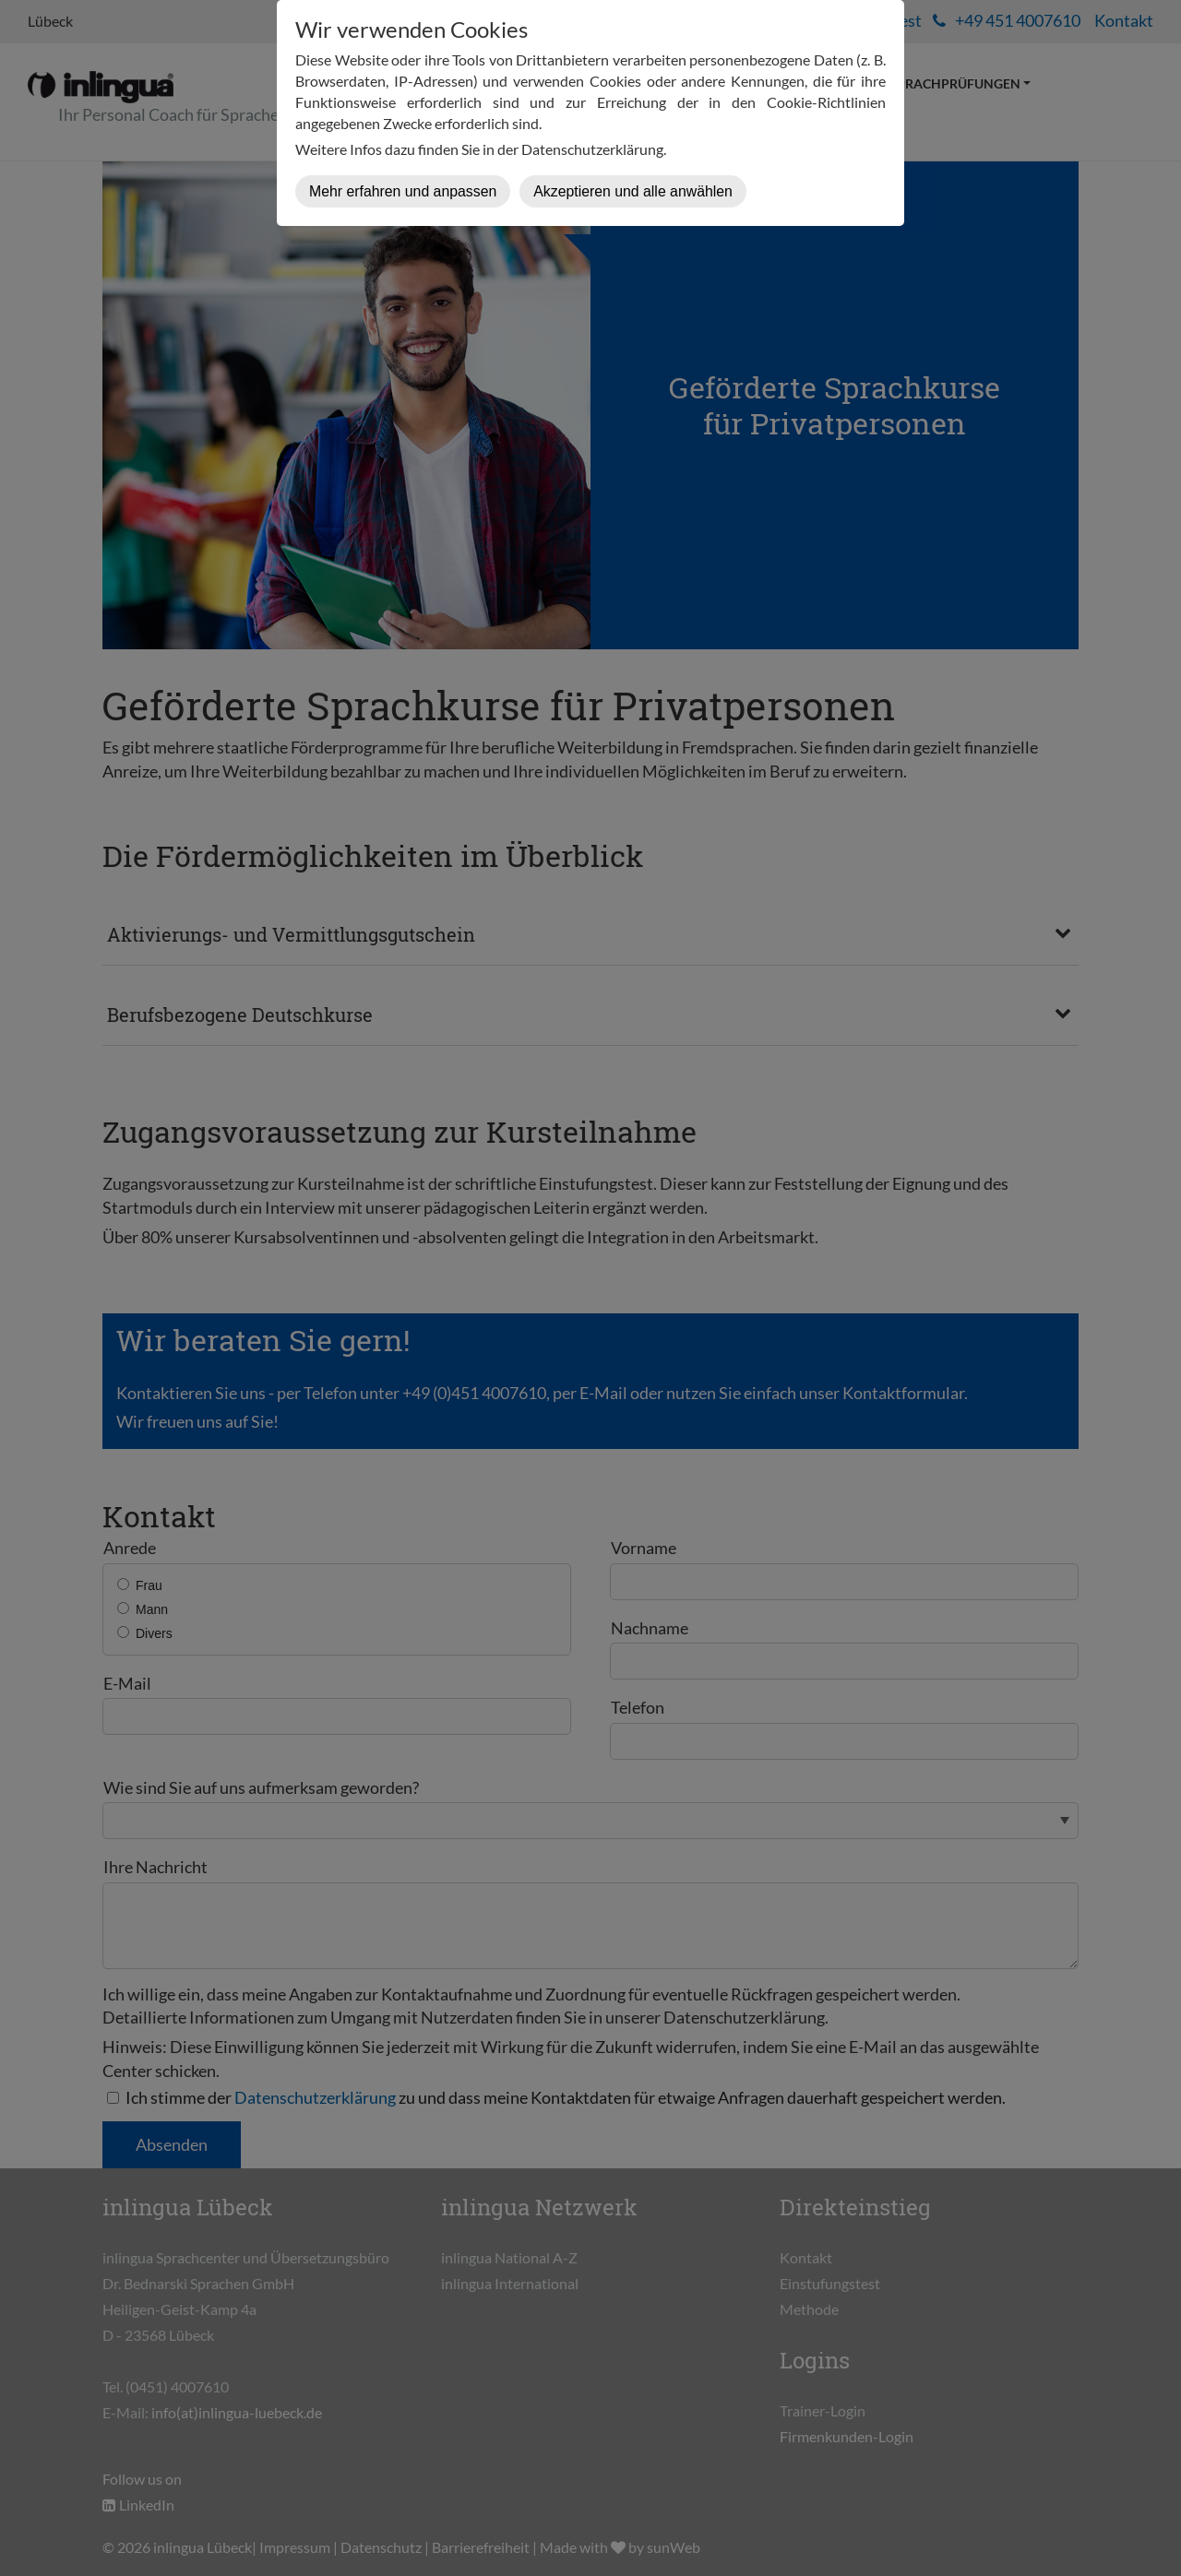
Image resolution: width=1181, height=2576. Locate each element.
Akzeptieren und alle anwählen (633, 191)
